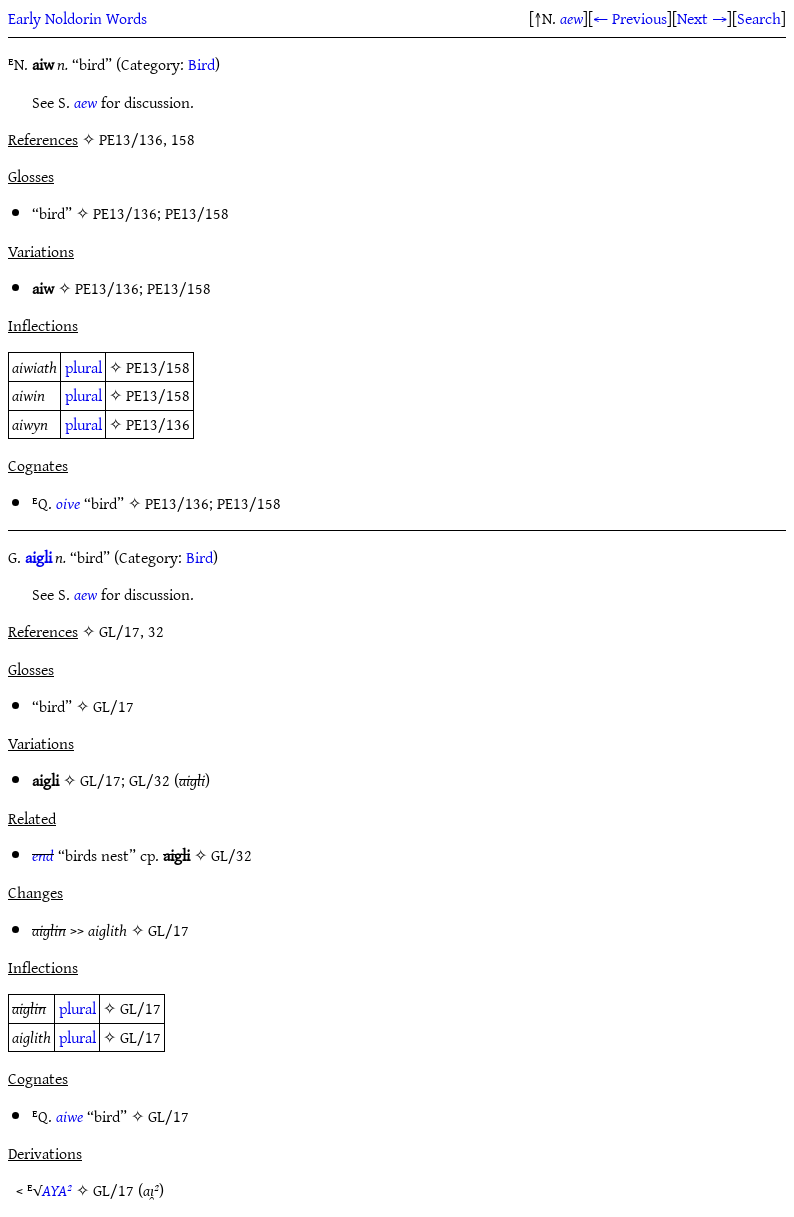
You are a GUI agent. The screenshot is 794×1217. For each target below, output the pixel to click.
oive (68, 503)
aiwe (69, 1116)
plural (83, 367)
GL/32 (149, 780)
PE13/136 (125, 213)
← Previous (630, 18)
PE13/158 (197, 213)
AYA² (57, 1190)
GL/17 (113, 706)
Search (759, 18)
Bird (201, 64)
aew (571, 18)
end (43, 855)
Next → (702, 18)
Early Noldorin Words (77, 18)
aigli (38, 557)
